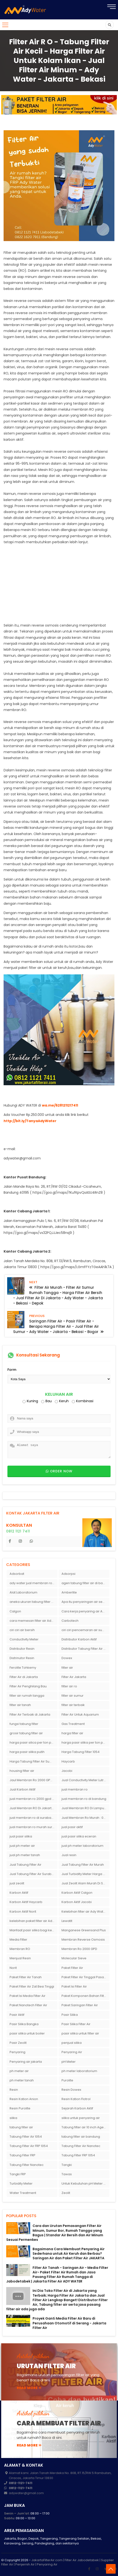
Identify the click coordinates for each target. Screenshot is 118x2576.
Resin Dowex (71, 2089)
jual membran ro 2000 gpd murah (33, 1798)
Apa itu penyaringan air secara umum (85, 1601)
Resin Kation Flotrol (76, 2099)
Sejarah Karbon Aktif (77, 2108)
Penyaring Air (72, 2052)
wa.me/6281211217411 (60, 1105)
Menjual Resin (20, 1958)
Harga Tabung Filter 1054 (81, 1752)
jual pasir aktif (72, 1827)
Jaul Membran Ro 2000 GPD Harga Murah (33, 1780)
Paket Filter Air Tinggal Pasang (85, 1977)
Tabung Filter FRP (22, 2155)
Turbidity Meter (21, 2183)
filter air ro (69, 1686)
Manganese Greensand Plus (84, 1930)
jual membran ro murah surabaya (33, 1827)
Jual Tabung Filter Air (25, 1864)
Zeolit (66, 2193)
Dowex (67, 1658)
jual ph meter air (22, 1845)
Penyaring (17, 2052)
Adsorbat (17, 1573)
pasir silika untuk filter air (80, 2033)
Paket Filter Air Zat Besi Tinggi (32, 1986)
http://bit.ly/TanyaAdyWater (30, 1121)
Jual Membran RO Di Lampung (85, 1808)
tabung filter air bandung (81, 2136)
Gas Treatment (73, 1724)
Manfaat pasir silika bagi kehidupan (33, 1930)
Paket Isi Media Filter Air (27, 1996)
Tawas (67, 2174)
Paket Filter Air (72, 1968)
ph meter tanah (22, 2080)
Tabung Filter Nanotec (27, 2165)
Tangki (67, 2165)
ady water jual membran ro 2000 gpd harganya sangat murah (33, 1583)
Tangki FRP (18, 2174)
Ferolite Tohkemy (23, 1667)
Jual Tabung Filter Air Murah (83, 1864)
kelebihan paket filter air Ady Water (33, 1921)
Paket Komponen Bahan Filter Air (85, 1996)
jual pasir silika (21, 1836)
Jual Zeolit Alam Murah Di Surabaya (85, 1883)
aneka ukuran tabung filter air (32, 1601)
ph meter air (19, 2071)
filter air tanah (20, 1705)
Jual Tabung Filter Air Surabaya (33, 1874)
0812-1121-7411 (20, 2483)
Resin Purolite (20, 2108)
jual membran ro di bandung (84, 1798)
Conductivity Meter (24, 1639)
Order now (59, 1471)
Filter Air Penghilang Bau (28, 1686)
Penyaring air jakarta (26, 2061)
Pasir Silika (70, 2014)
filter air (67, 1667)
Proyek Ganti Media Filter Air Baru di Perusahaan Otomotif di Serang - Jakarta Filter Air (69, 2323)
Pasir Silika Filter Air (76, 2024)
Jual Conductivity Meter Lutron (85, 1780)
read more (29, 2388)
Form (11, 1369)
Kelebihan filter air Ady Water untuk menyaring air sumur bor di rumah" (85, 1911)
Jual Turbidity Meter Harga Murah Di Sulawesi (85, 1874)
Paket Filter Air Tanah (26, 1977)
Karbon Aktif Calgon (77, 1892)
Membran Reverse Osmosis (83, 1939)
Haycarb (68, 1761)
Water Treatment (23, 2193)
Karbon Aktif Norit (23, 1911)
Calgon (15, 1611)
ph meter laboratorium (79, 2071)
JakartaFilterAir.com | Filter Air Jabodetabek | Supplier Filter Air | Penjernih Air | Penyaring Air (57, 2562)
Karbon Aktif (19, 1892)
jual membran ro (75, 1789)
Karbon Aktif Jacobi (77, 1902)
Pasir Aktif (17, 2014)
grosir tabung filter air (26, 1733)
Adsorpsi (68, 1573)
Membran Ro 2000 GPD (79, 1949)
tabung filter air (21, 2127)
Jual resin (69, 1855)
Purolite (67, 2080)
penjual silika (72, 2042)
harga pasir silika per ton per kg (85, 1742)
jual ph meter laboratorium (82, 1845)
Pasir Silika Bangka (24, 2024)
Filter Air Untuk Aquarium (80, 1714)
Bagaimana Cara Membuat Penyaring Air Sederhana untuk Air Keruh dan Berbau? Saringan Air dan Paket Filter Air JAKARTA (69, 2253)
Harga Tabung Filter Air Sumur (33, 1761)
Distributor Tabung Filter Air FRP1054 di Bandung (85, 1648)
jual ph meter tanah (25, 1855)
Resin (14, 2089)
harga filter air (72, 1733)
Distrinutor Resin (22, 1658)
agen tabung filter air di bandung (85, 1583)
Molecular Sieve (74, 1958)
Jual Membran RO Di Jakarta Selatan (33, 1808)
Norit (13, 1968)
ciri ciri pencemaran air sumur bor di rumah (85, 1630)
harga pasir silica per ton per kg (33, 1742)
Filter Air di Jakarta (24, 1677)
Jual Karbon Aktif (22, 1789)
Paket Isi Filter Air (74, 1986)
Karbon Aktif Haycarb (26, 1902)
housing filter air (22, 1770)
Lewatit (67, 1921)
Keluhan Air (59, 1394)
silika (13, 2118)
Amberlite (69, 1592)
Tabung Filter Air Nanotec (81, 2146)
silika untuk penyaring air (81, 2118)
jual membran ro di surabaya (32, 1817)
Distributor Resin (22, 1648)
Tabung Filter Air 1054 (26, 2136)
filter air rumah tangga (27, 1695)
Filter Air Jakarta (74, 1677)
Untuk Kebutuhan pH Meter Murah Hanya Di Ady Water (85, 2183)
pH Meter (69, 2061)
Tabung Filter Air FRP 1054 (29, 2146)
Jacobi (67, 1770)
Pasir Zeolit (18, 2042)
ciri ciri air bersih (22, 1630)
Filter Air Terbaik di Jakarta (30, 1714)
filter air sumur (73, 1695)
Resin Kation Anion (24, 2099)
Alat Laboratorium (23, 1592)
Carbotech (70, 1620)
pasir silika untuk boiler (27, 2033)
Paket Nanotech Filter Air (28, 2005)
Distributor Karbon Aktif (79, 1639)
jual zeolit (17, 1883)
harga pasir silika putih (27, 1752)
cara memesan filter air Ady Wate (33, 1620)
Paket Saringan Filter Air (80, 2005)
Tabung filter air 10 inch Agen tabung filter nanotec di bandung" (85, 2127)
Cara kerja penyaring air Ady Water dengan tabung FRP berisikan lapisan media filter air (85, 1611)
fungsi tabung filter (24, 1724)
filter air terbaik (73, 1705)
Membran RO (20, 1949)
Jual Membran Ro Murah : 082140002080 (85, 1817)
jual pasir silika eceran (79, 1836)
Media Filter (18, 1939)
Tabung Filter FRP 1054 (78, 2155)
